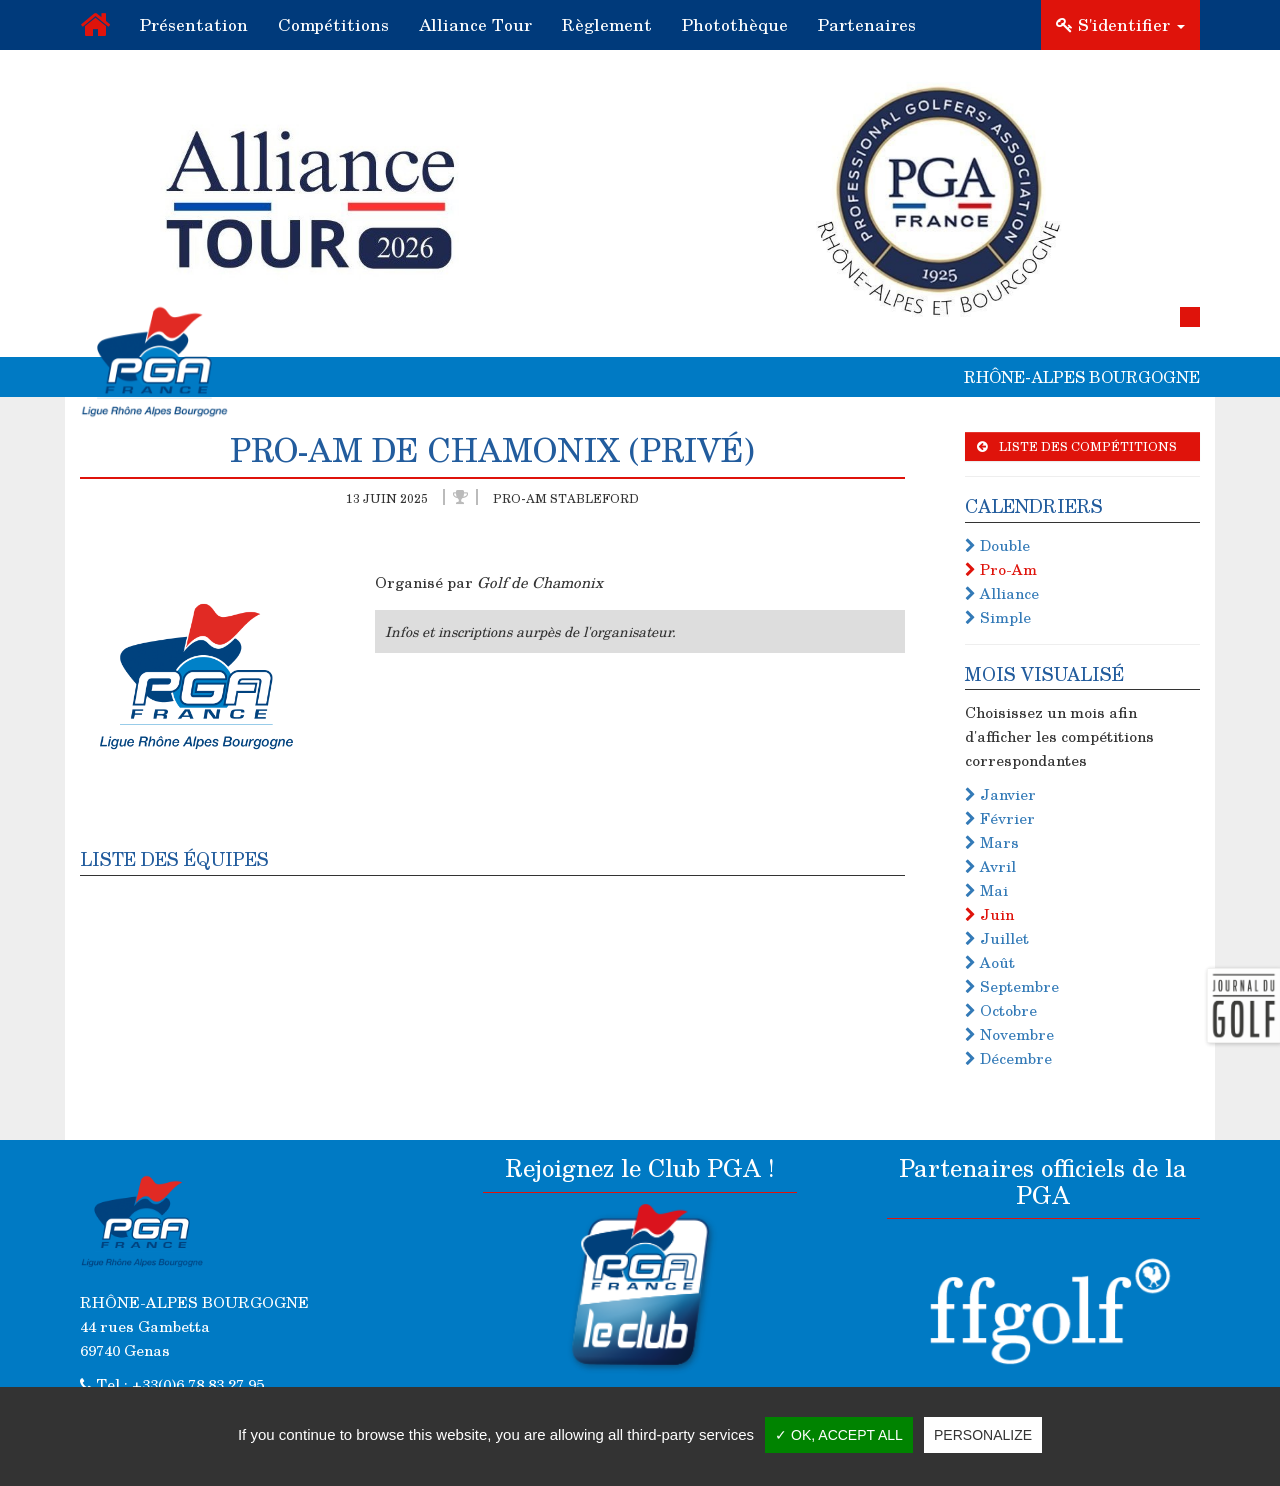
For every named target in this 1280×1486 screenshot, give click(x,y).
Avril (990, 866)
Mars (992, 842)
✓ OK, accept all (839, 1435)
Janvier (1000, 794)
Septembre (1012, 986)
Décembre (1008, 1058)
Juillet (997, 938)
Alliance (1002, 593)
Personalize (983, 1435)
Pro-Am (1001, 569)
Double (997, 545)
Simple (998, 617)
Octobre (1001, 1010)
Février (1000, 818)
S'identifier (1120, 24)
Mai (986, 890)
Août (990, 962)
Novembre (1009, 1034)
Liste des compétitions (1077, 446)
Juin (989, 914)
